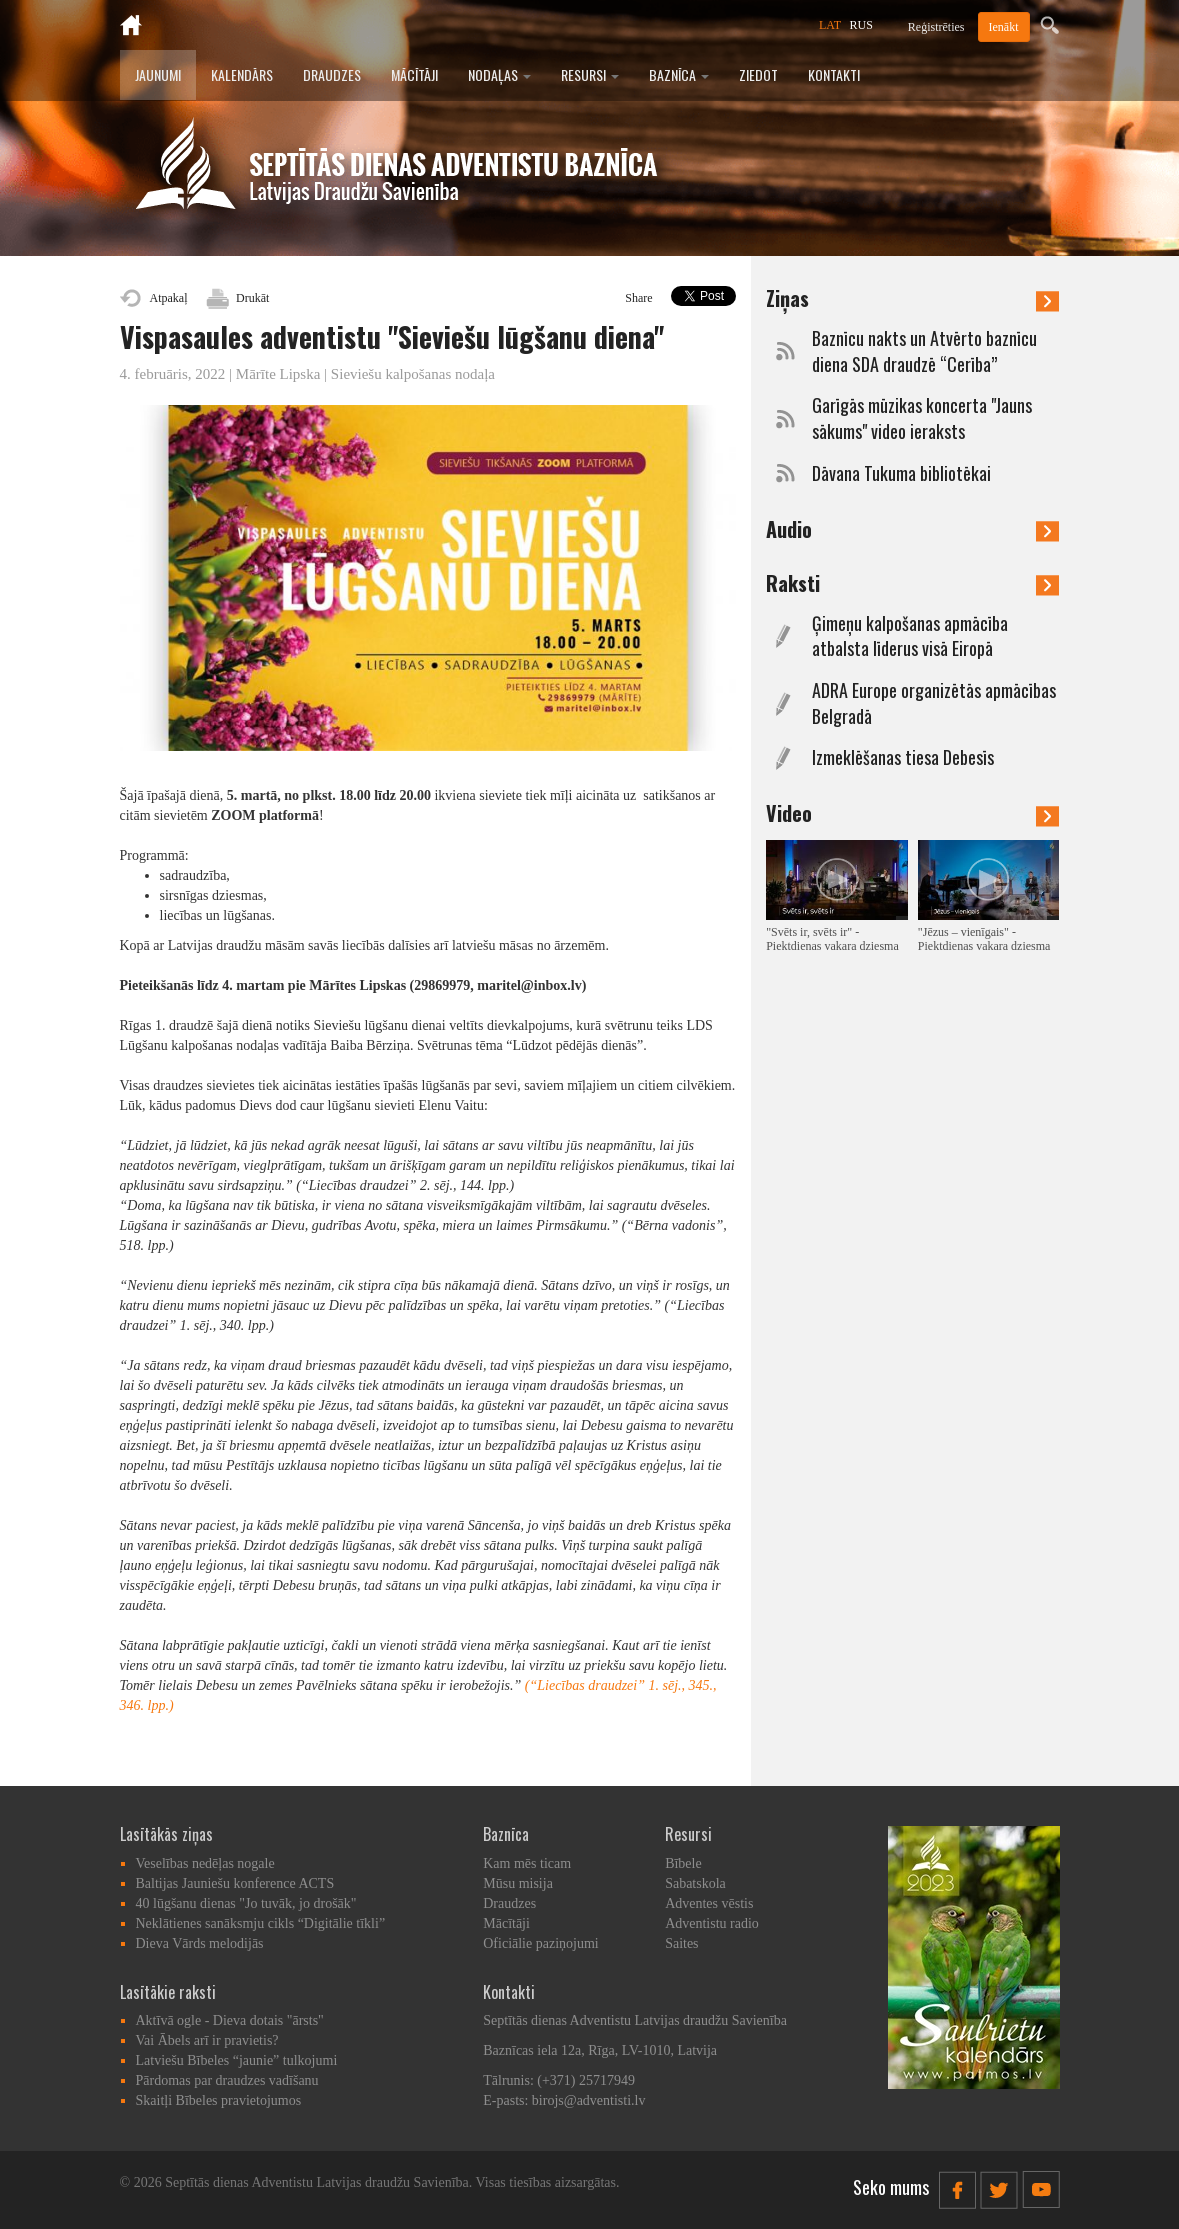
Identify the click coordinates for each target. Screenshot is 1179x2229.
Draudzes (332, 74)
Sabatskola (695, 1883)
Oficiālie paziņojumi (540, 1943)
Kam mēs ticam (527, 1863)
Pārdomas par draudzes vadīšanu (227, 2080)
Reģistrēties (936, 27)
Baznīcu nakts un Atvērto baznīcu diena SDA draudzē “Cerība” (924, 351)
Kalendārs (242, 74)
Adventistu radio (712, 1923)
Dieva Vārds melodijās (200, 1943)
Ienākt (1004, 27)
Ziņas (912, 298)
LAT (830, 25)
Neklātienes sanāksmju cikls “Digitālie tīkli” (261, 1923)
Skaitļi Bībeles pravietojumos (219, 2100)
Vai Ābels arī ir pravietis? (207, 2040)
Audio (912, 529)
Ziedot (758, 74)
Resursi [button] (590, 74)
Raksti (912, 583)
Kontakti (834, 74)
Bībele (683, 1863)
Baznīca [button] (679, 74)
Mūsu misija (518, 1883)
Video (912, 813)
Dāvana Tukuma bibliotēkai (901, 473)
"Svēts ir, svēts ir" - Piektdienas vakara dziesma (832, 939)
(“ (531, 1685)
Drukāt (252, 298)
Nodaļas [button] (499, 74)
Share (638, 298)
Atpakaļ (169, 298)
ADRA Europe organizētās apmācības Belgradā (934, 703)
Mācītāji (414, 74)
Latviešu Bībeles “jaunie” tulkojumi (237, 2060)
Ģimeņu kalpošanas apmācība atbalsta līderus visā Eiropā (910, 636)
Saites (681, 1943)
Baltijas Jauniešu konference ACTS (235, 1883)
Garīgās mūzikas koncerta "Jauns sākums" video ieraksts (922, 418)
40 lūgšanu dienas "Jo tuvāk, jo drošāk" (246, 1903)
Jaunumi (158, 74)
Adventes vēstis (709, 1903)
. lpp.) (157, 1705)
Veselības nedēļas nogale (205, 1863)
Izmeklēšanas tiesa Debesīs (903, 757)
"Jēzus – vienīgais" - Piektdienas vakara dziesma (984, 939)
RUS (861, 25)
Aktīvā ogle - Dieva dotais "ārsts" (230, 2020)
